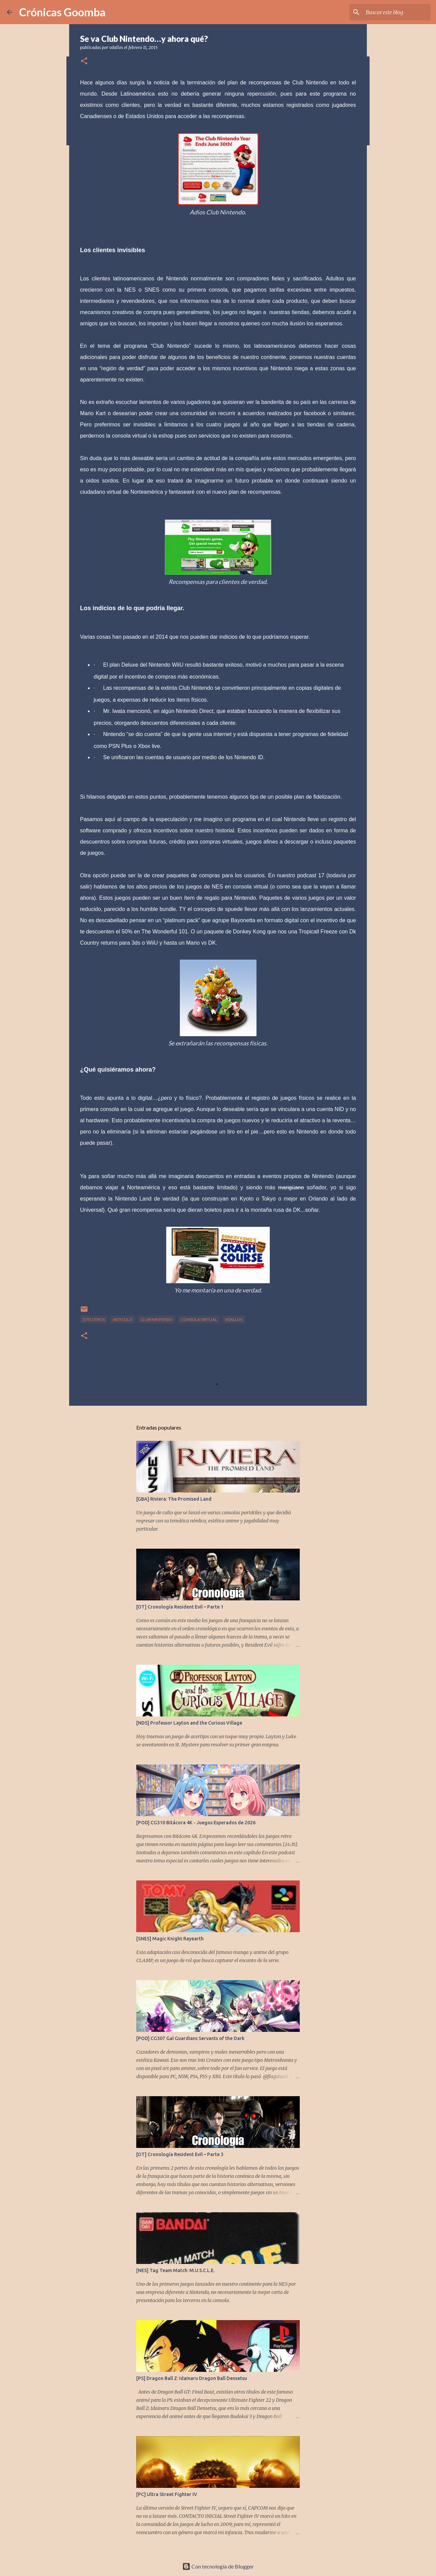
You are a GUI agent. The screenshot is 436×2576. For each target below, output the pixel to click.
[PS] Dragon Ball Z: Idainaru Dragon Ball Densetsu (191, 2378)
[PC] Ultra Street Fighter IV (166, 2494)
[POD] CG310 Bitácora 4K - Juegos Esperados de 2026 (195, 1822)
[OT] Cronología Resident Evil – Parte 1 (179, 1607)
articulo (123, 1319)
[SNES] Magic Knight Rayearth (170, 1938)
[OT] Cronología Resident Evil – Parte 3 (179, 2154)
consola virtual (199, 1319)
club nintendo (156, 1319)
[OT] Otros (94, 1319)
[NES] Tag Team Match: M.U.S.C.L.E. (175, 2270)
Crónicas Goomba (62, 12)
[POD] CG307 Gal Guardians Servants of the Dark (190, 2038)
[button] (84, 61)
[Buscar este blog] (395, 12)
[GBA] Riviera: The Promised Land (174, 1499)
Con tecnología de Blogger (218, 2566)
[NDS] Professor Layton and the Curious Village (189, 1723)
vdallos (234, 1319)
